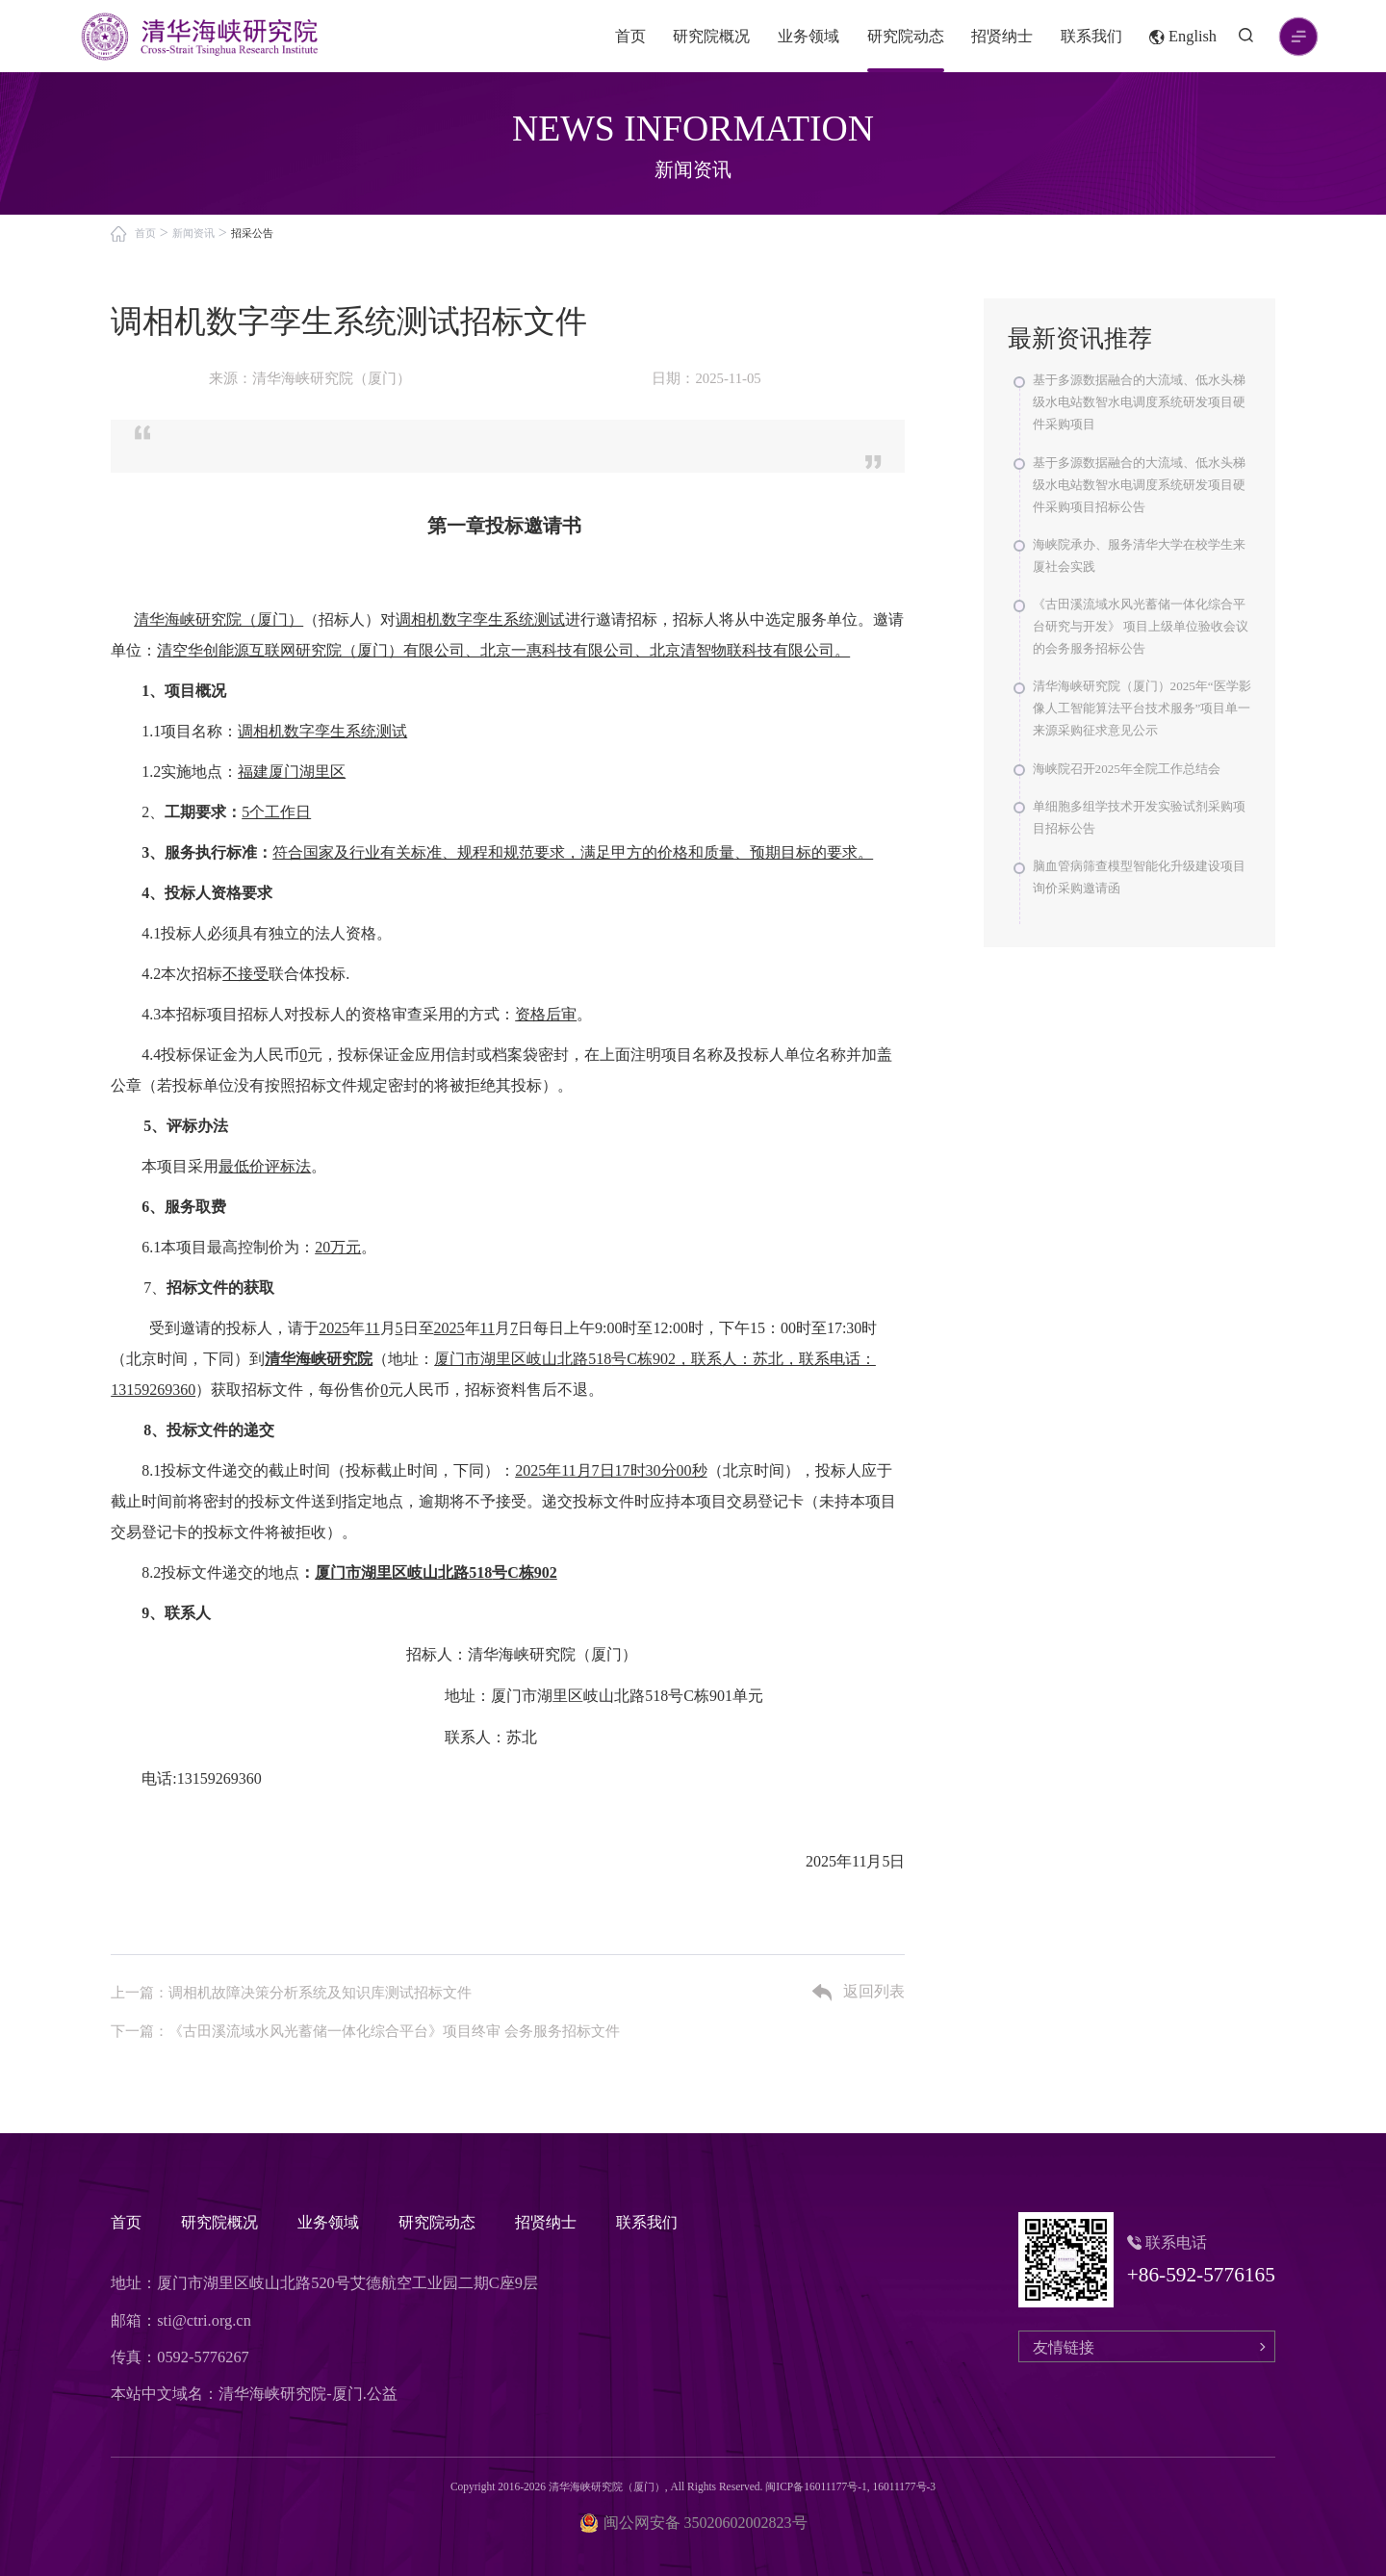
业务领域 (808, 36)
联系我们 (1091, 36)
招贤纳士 (1002, 36)
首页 (630, 36)
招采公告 (252, 233)
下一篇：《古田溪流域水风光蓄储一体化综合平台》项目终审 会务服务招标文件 (365, 2031)
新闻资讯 (193, 233)
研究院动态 (905, 36)
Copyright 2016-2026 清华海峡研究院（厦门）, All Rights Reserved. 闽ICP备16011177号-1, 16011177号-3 (693, 2486)
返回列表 (858, 1992)
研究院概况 (711, 36)
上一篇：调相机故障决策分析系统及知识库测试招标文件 (291, 1992)
